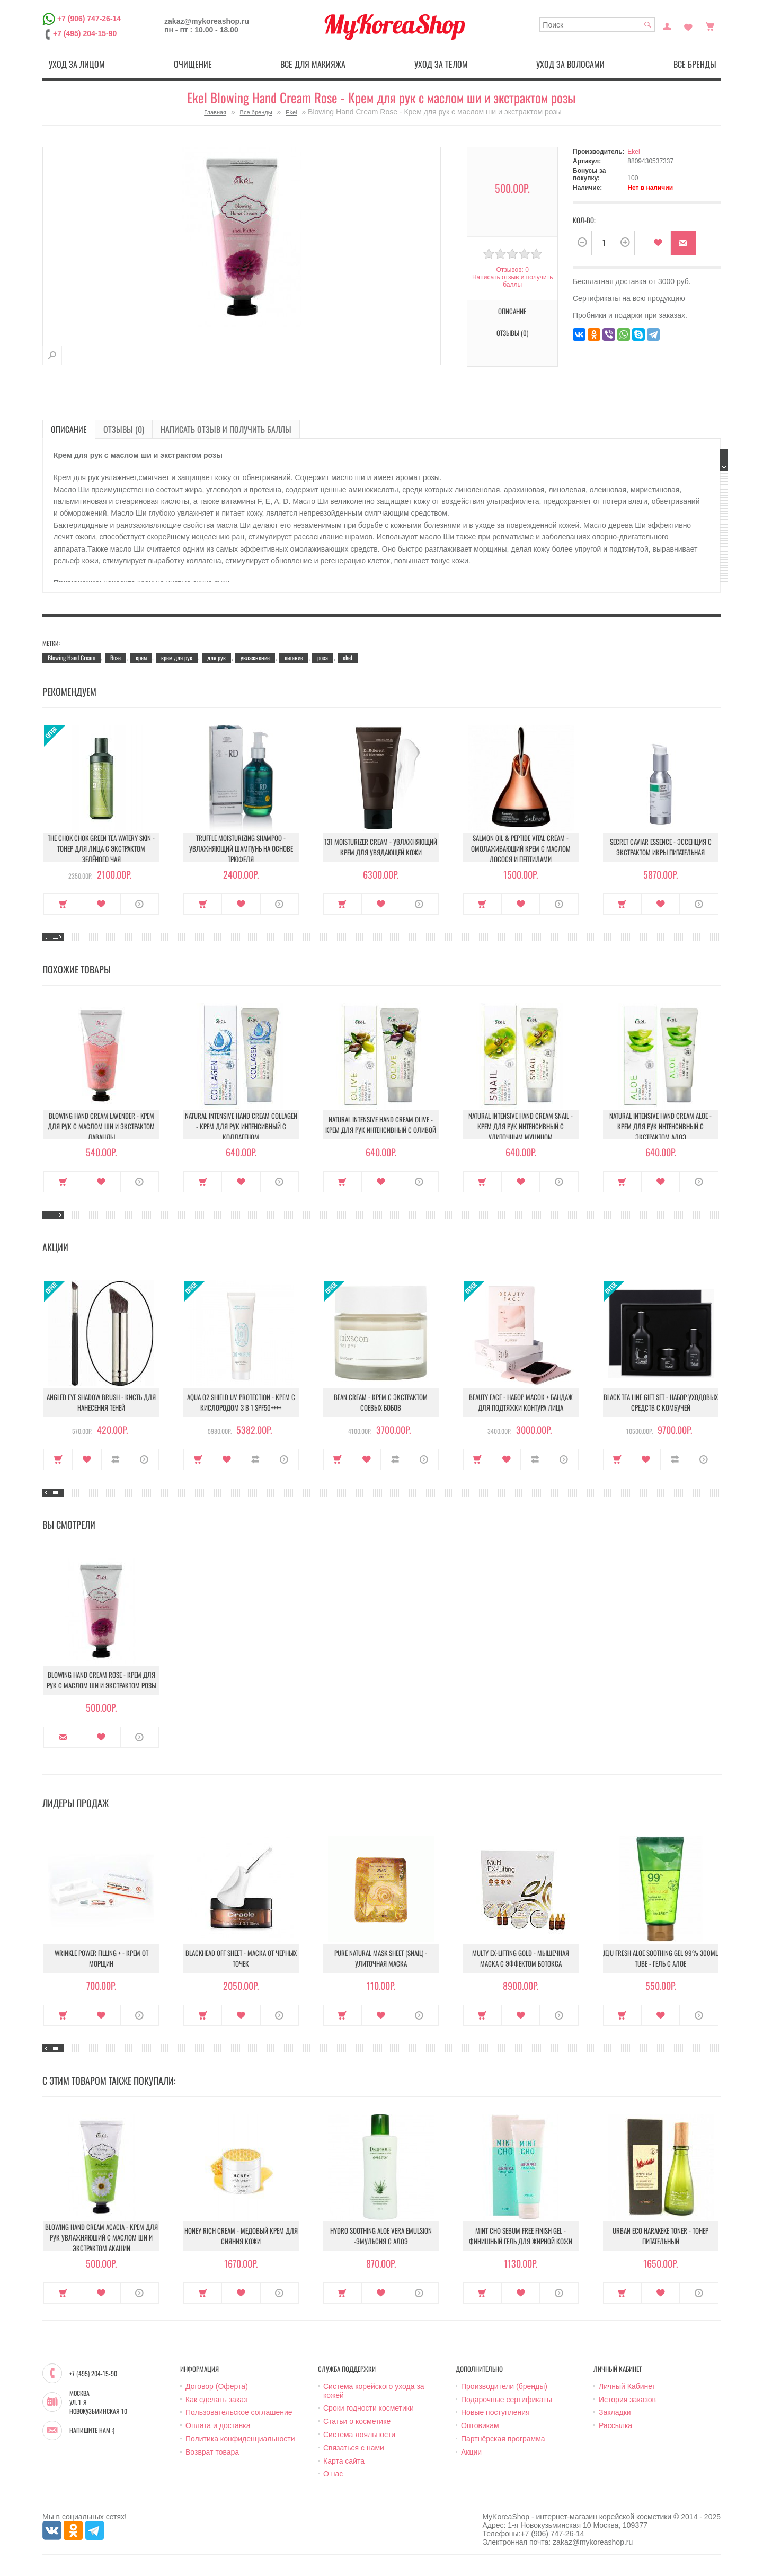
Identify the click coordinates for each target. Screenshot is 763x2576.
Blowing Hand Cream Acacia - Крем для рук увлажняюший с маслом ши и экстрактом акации (101, 2237)
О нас (333, 2473)
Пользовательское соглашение (238, 2412)
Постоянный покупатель (667, 25)
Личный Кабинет (627, 2386)
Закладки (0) (688, 25)
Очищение (193, 64)
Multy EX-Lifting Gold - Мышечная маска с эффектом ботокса (520, 1958)
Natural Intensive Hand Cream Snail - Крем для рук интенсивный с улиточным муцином (520, 1126)
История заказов (627, 2399)
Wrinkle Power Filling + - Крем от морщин (101, 1958)
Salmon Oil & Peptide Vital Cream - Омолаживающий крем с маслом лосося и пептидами (521, 848)
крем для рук (176, 657)
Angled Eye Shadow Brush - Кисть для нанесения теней (101, 1402)
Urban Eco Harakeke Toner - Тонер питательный (660, 2235)
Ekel (291, 112)
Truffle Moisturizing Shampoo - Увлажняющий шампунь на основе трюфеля (241, 848)
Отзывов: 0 (512, 269)
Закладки (615, 2412)
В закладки (658, 243)
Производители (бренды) (504, 2386)
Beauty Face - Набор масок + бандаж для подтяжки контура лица (521, 1402)
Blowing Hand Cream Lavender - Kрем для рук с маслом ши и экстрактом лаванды (101, 1126)
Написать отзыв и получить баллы (512, 280)
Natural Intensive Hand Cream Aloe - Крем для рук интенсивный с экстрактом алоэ (660, 1126)
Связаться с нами (353, 2448)
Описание (512, 311)
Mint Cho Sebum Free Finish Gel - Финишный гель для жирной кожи (520, 2235)
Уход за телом (441, 64)
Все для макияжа (312, 64)
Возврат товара (212, 2452)
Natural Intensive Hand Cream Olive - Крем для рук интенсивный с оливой (380, 1124)
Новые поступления (495, 2412)
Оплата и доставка (217, 2425)
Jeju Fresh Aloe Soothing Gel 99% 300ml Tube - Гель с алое (660, 1958)
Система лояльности (359, 2434)
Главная (215, 112)
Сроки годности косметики (368, 2408)
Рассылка (615, 2425)
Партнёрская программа (503, 2439)
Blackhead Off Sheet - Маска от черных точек (241, 1958)
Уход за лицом (77, 64)
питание (294, 657)
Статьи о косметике (357, 2421)
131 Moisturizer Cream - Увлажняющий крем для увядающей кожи (380, 846)
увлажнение (255, 657)
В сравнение (115, 1459)
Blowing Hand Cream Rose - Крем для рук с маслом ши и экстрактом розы (101, 1679)
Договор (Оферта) (216, 2386)
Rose (115, 657)
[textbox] (597, 24)
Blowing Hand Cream (71, 657)
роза (322, 657)
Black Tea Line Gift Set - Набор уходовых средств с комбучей (661, 1402)
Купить (62, 904)
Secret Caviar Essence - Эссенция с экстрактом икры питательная (661, 846)
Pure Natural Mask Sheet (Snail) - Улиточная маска (380, 1958)
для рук (216, 657)
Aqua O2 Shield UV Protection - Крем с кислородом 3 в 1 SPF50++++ (241, 1402)
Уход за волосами (570, 64)
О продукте (139, 904)
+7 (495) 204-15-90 (85, 33)
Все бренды (694, 64)
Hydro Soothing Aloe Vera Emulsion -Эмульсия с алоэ (381, 2235)
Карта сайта (344, 2461)
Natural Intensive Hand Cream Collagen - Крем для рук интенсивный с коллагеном (241, 1126)
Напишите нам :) (91, 2430)
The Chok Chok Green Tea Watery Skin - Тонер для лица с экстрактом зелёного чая (101, 848)
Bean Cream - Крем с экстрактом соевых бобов (381, 1402)
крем (141, 657)
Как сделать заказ (216, 2399)
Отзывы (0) (512, 332)
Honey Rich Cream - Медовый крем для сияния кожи (241, 2235)
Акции (471, 2452)
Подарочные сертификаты (506, 2399)
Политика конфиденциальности (240, 2439)
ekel (347, 657)
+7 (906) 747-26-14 (89, 18)
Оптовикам (480, 2425)
